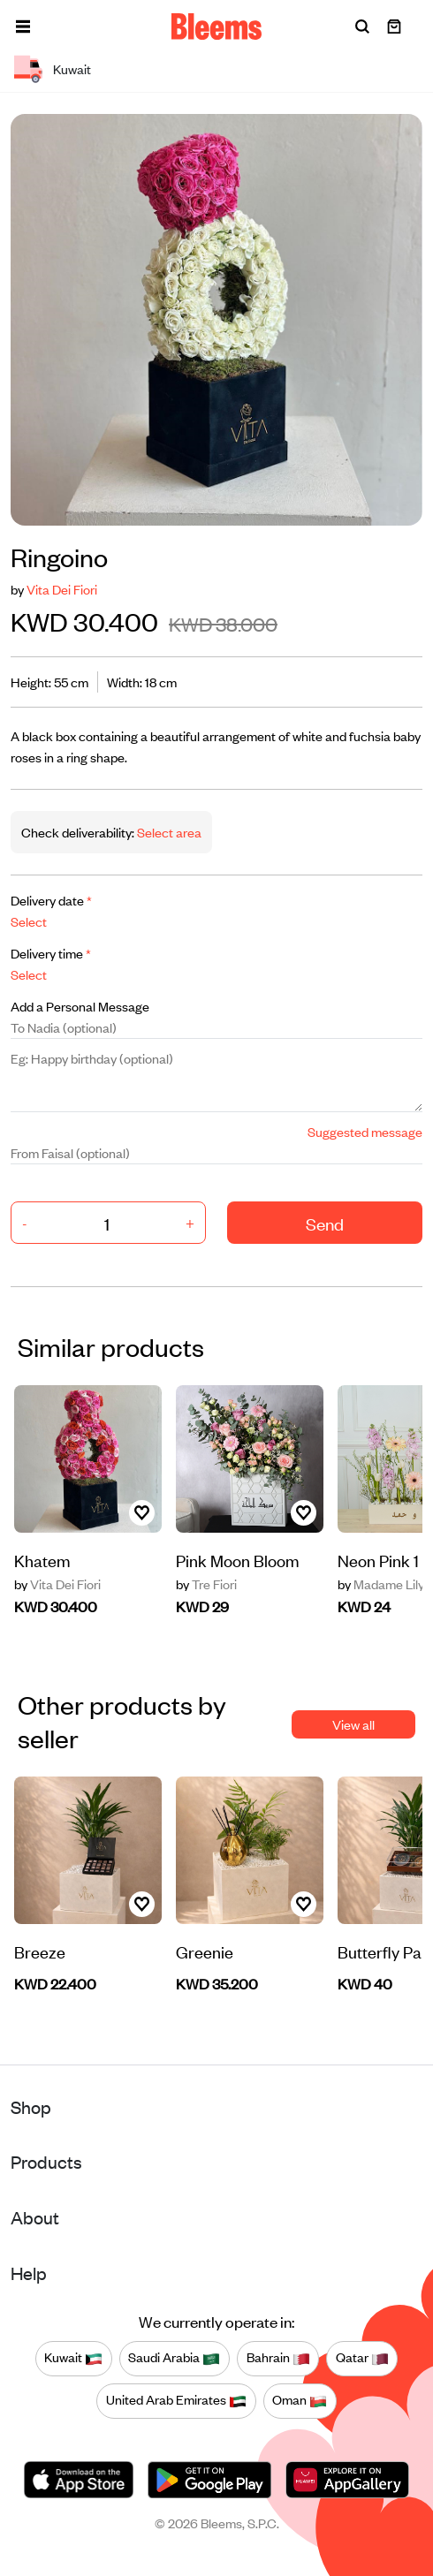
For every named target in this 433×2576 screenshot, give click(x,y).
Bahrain (278, 2357)
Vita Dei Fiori (62, 589)
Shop (31, 2106)
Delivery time (51, 952)
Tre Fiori (206, 1584)
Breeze (39, 1951)
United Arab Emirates (176, 2400)
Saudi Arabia (174, 2357)
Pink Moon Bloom (238, 1560)
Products (46, 2161)
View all (353, 1724)
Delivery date (51, 899)
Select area (167, 831)
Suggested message (365, 1131)
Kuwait (73, 2357)
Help (29, 2272)
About (35, 2217)
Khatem (42, 1560)
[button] (23, 26)
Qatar (362, 2357)
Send (325, 1223)
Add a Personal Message (80, 1005)
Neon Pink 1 (378, 1560)
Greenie (204, 1951)
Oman (299, 2400)
